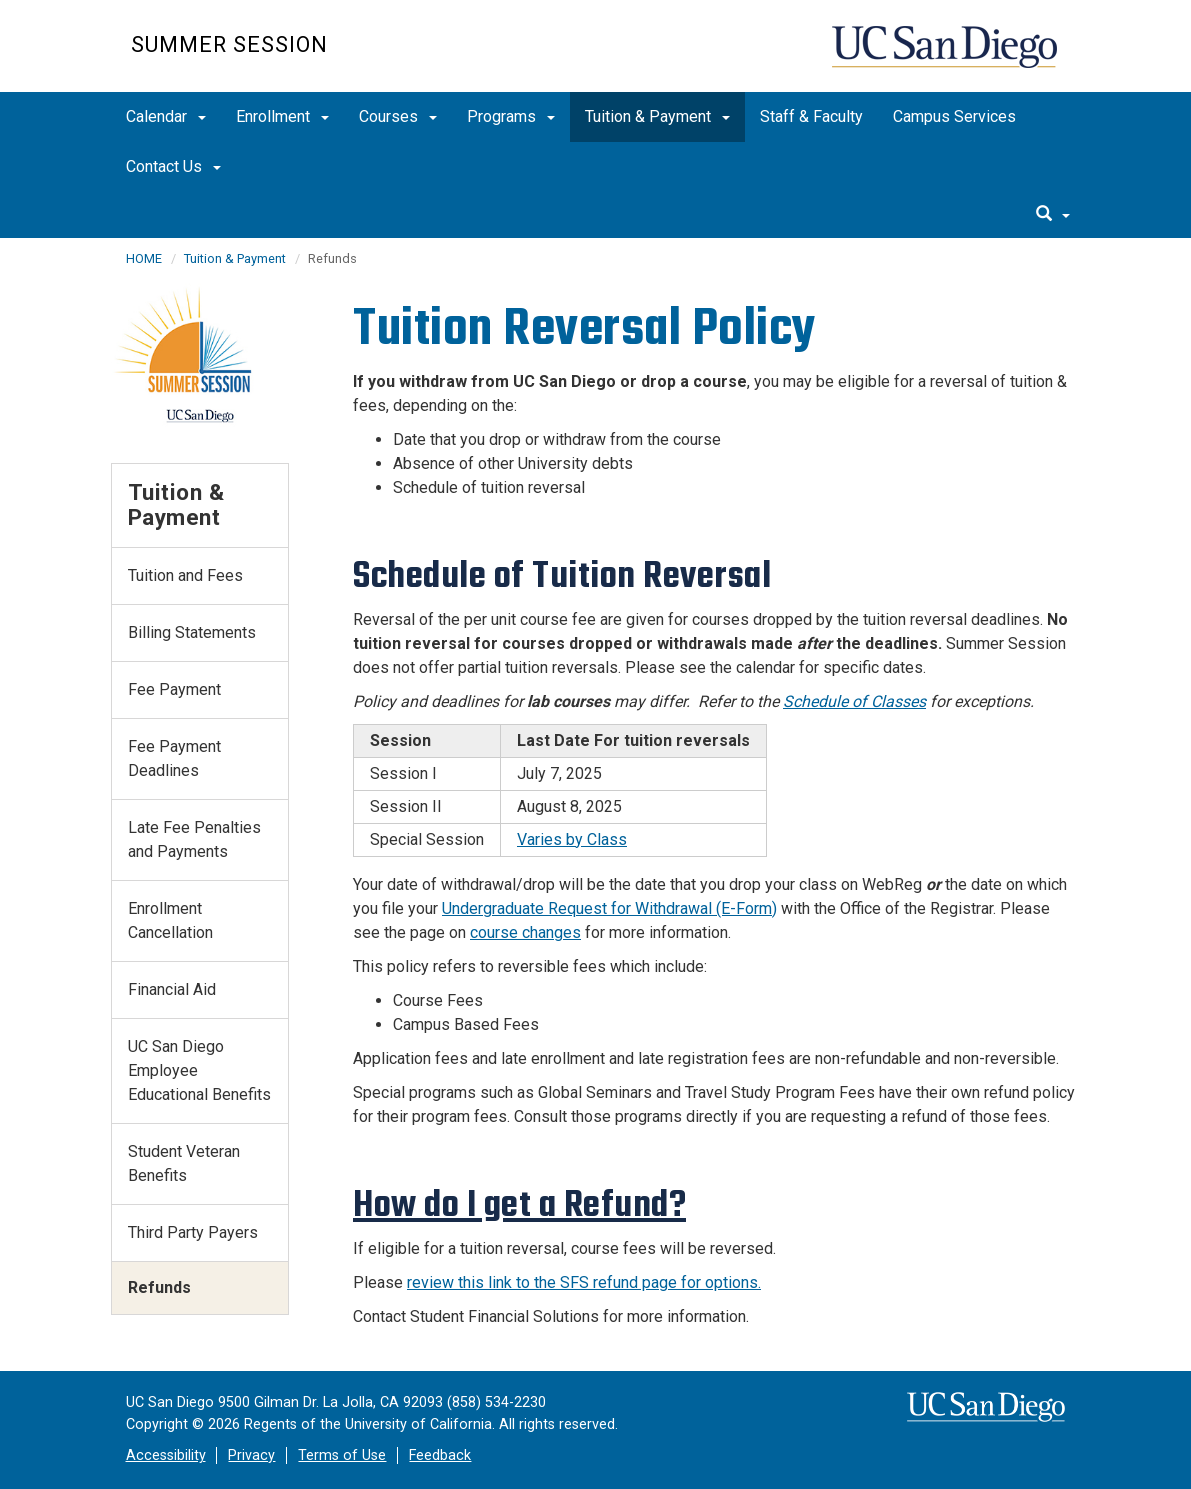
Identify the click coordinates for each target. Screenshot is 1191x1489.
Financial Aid (172, 989)
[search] (1053, 215)
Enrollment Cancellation (170, 920)
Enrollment (282, 116)
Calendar (166, 116)
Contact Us (173, 166)
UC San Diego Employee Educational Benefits (199, 1070)
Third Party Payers (193, 1232)
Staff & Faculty (811, 116)
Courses (398, 116)
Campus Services (954, 116)
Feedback (440, 1455)
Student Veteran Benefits (184, 1163)
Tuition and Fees (185, 575)
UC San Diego (946, 56)
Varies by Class (572, 839)
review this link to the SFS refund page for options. (584, 1282)
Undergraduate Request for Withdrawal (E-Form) (609, 908)
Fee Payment (174, 689)
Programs (511, 116)
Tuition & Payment (657, 116)
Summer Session (229, 44)
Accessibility (166, 1455)
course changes (525, 932)
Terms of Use (342, 1455)
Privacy (251, 1455)
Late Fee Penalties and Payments (194, 839)
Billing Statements (192, 632)
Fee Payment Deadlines (174, 758)
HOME (144, 258)
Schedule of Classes (854, 701)
